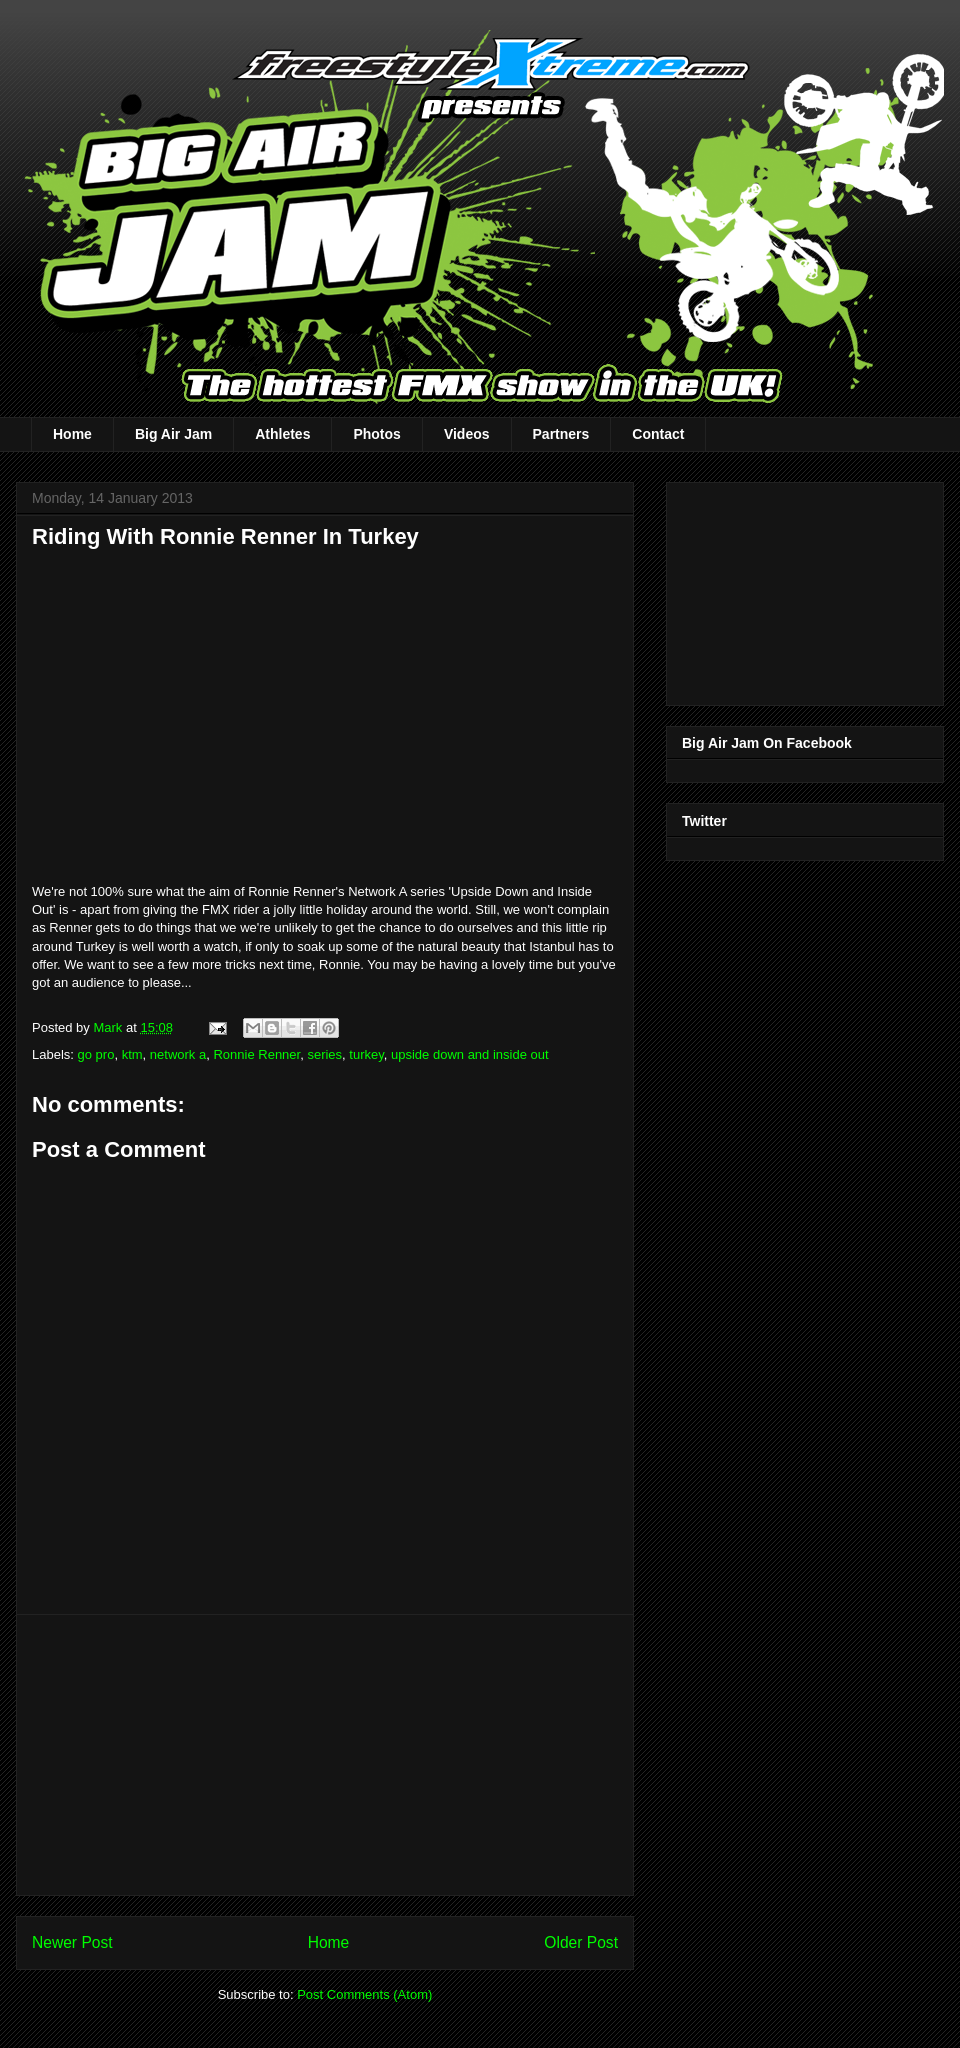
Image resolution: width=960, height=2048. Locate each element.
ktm (132, 1054)
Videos (467, 434)
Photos (376, 434)
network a (178, 1054)
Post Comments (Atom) (364, 1994)
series (324, 1054)
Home (72, 434)
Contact (658, 434)
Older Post (581, 1942)
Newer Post (72, 1942)
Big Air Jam (173, 434)
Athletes (282, 434)
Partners (561, 434)
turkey (366, 1054)
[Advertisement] (325, 1755)
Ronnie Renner (256, 1054)
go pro (96, 1054)
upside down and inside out (470, 1054)
